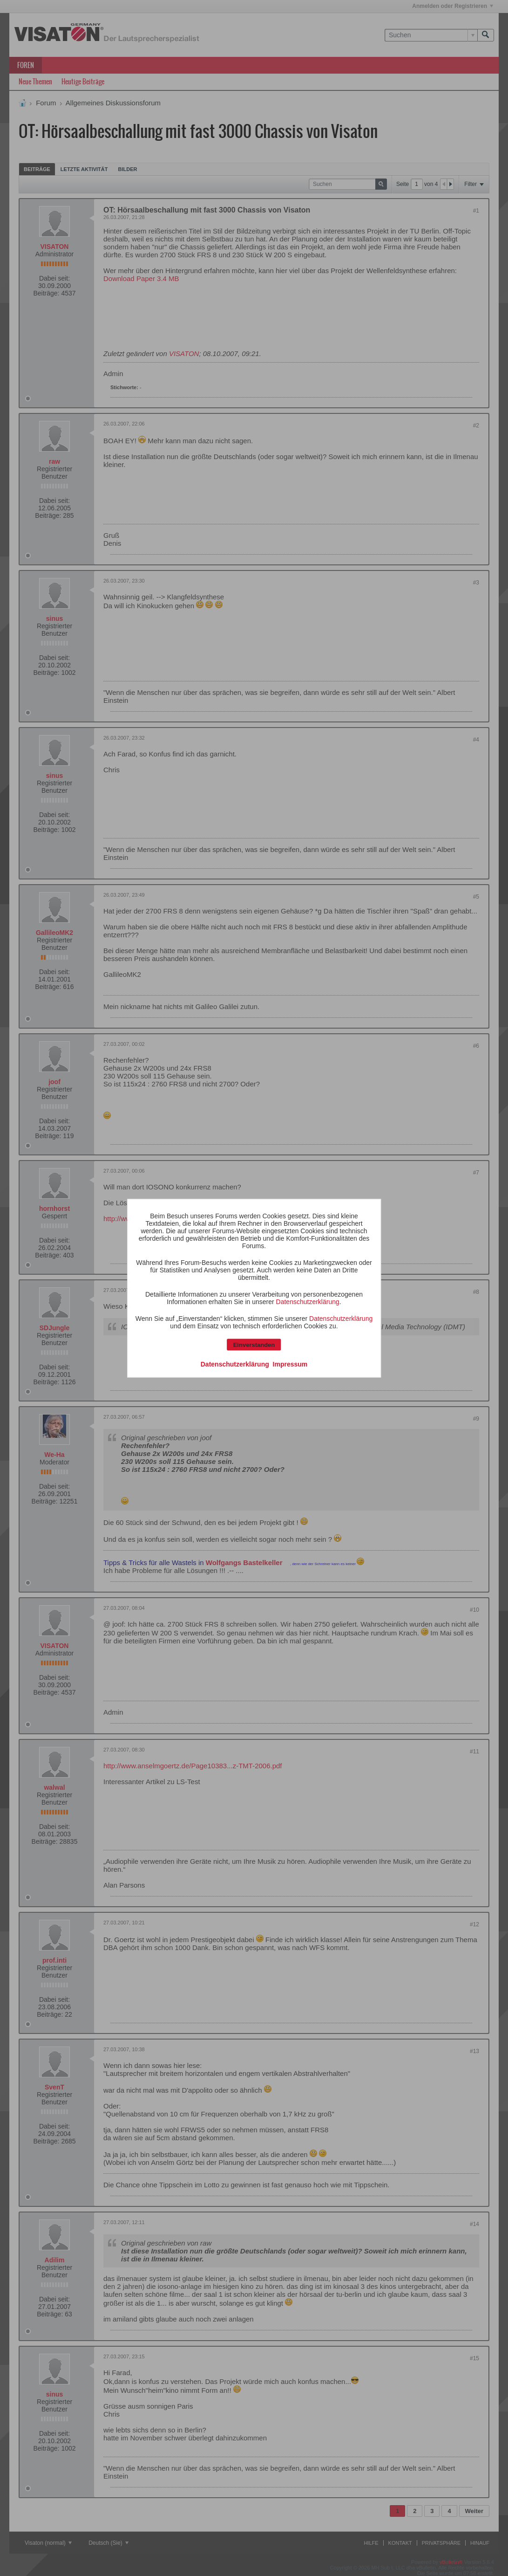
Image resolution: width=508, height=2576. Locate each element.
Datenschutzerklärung (307, 1301)
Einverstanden (254, 1344)
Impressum (290, 1363)
